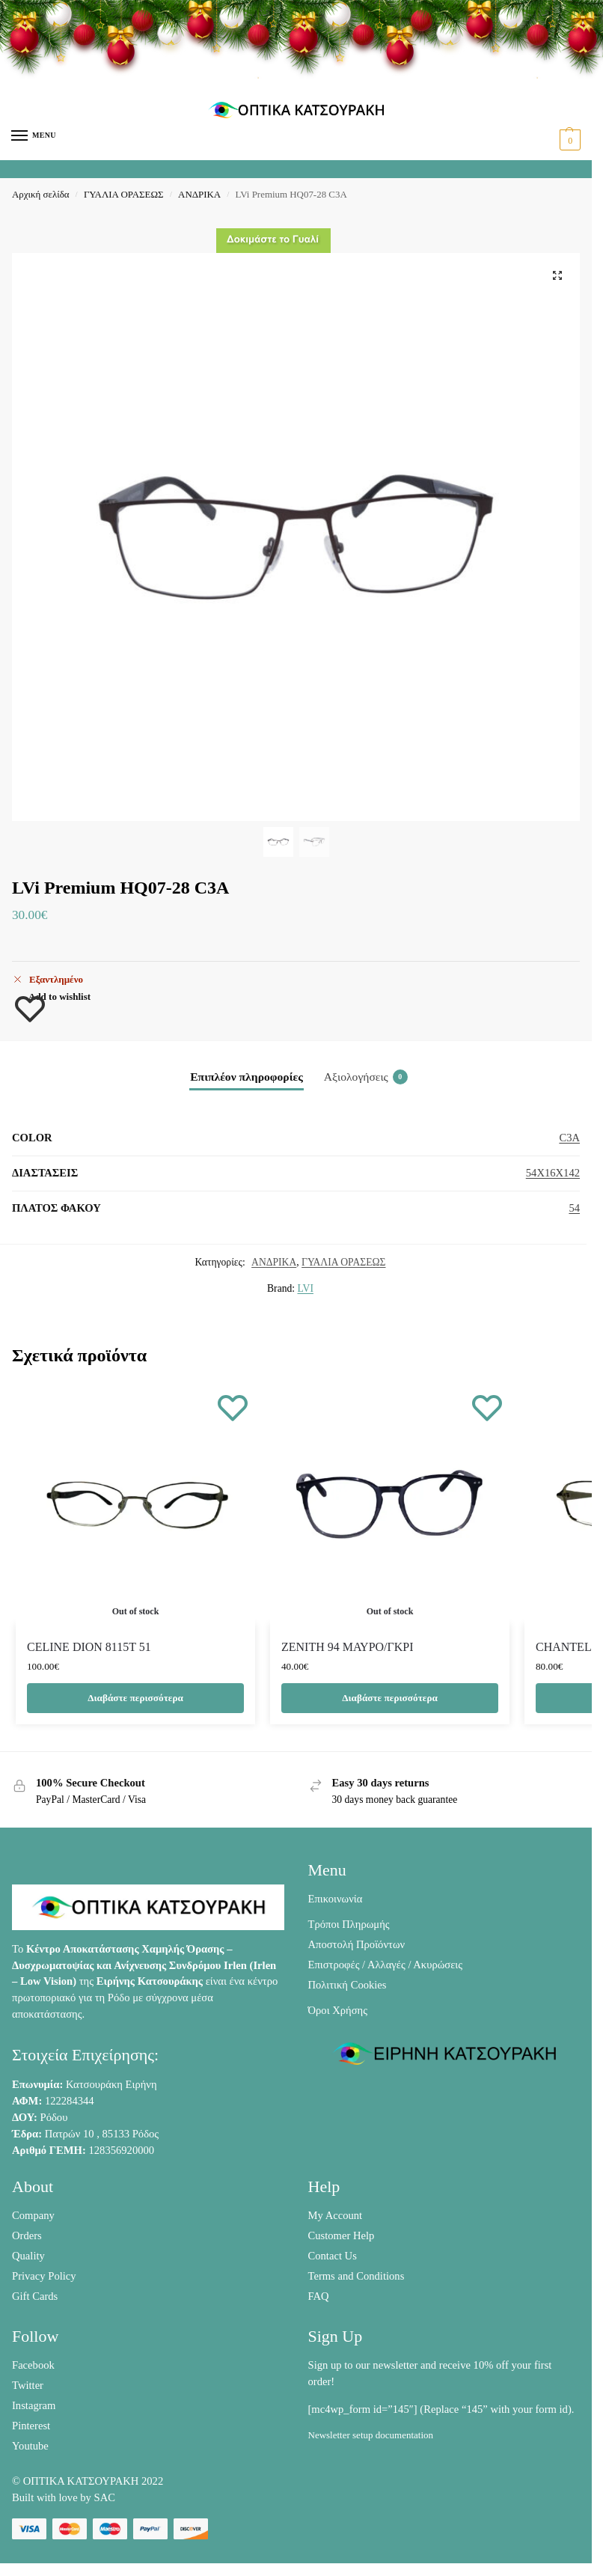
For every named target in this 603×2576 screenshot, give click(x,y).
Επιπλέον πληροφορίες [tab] (246, 1076)
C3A (569, 1138)
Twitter (27, 2385)
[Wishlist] (232, 1407)
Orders (27, 2235)
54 (574, 1208)
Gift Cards (35, 2296)
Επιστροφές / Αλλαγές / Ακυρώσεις (385, 1965)
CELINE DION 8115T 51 (89, 1646)
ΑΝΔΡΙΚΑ (199, 194)
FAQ (318, 2296)
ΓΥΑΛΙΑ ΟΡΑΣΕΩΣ (124, 194)
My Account (335, 2215)
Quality (28, 2256)
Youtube (30, 2446)
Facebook (33, 2365)
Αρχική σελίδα (40, 194)
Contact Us (332, 2256)
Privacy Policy (44, 2276)
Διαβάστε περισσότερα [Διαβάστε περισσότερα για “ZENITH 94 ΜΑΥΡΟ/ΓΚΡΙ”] (390, 1697)
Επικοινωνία (335, 1899)
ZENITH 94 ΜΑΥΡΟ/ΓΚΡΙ (347, 1646)
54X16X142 (553, 1173)
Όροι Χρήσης (338, 2010)
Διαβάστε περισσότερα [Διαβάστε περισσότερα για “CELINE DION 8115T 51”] (135, 1697)
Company (33, 2215)
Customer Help (341, 2235)
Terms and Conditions (356, 2276)
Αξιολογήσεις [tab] (366, 1076)
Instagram (33, 2405)
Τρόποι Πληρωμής (349, 1924)
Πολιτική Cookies (347, 1985)
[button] (568, 139)
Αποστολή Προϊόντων (356, 1944)
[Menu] (33, 136)
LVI (305, 1288)
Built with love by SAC (63, 2497)
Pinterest (31, 2426)
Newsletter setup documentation (371, 2435)
